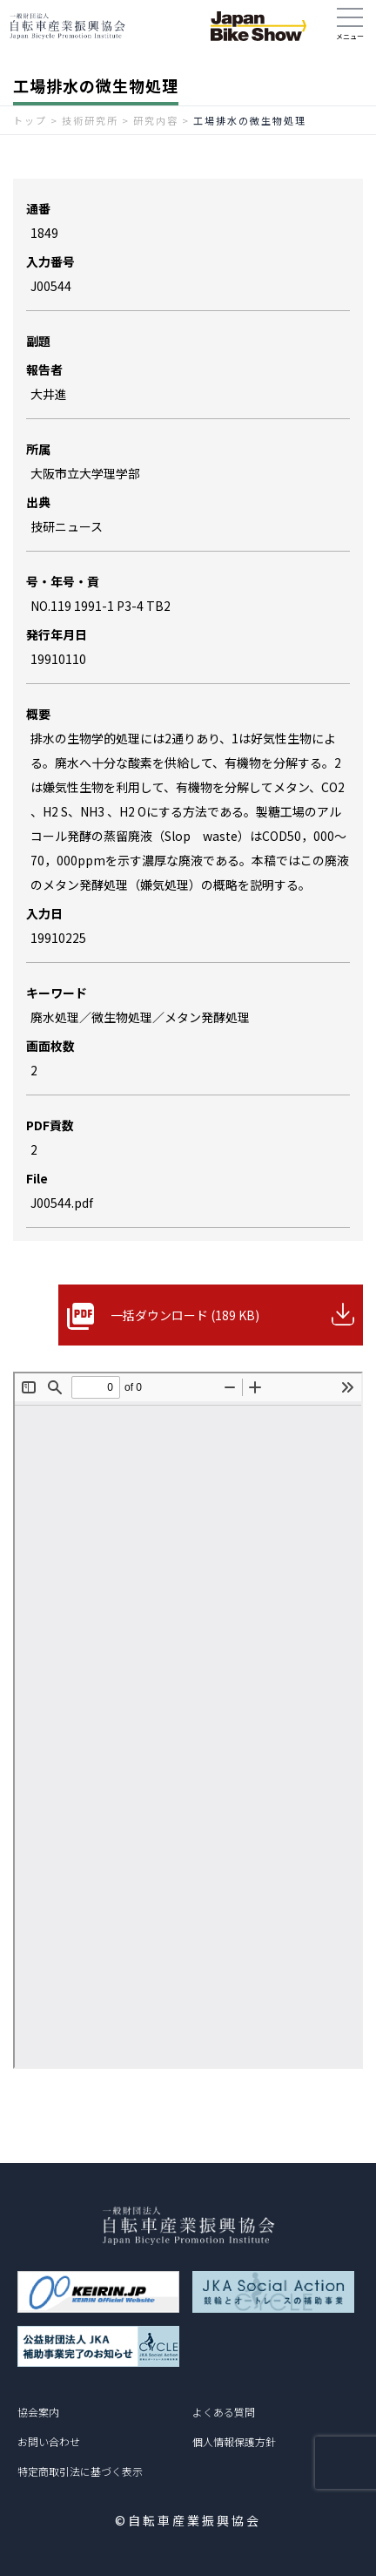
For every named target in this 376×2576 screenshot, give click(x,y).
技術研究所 (90, 120)
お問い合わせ (48, 2441)
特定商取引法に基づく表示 (80, 2471)
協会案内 (38, 2411)
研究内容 (155, 120)
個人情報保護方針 (234, 2441)
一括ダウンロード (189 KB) (185, 1315)
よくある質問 (223, 2411)
